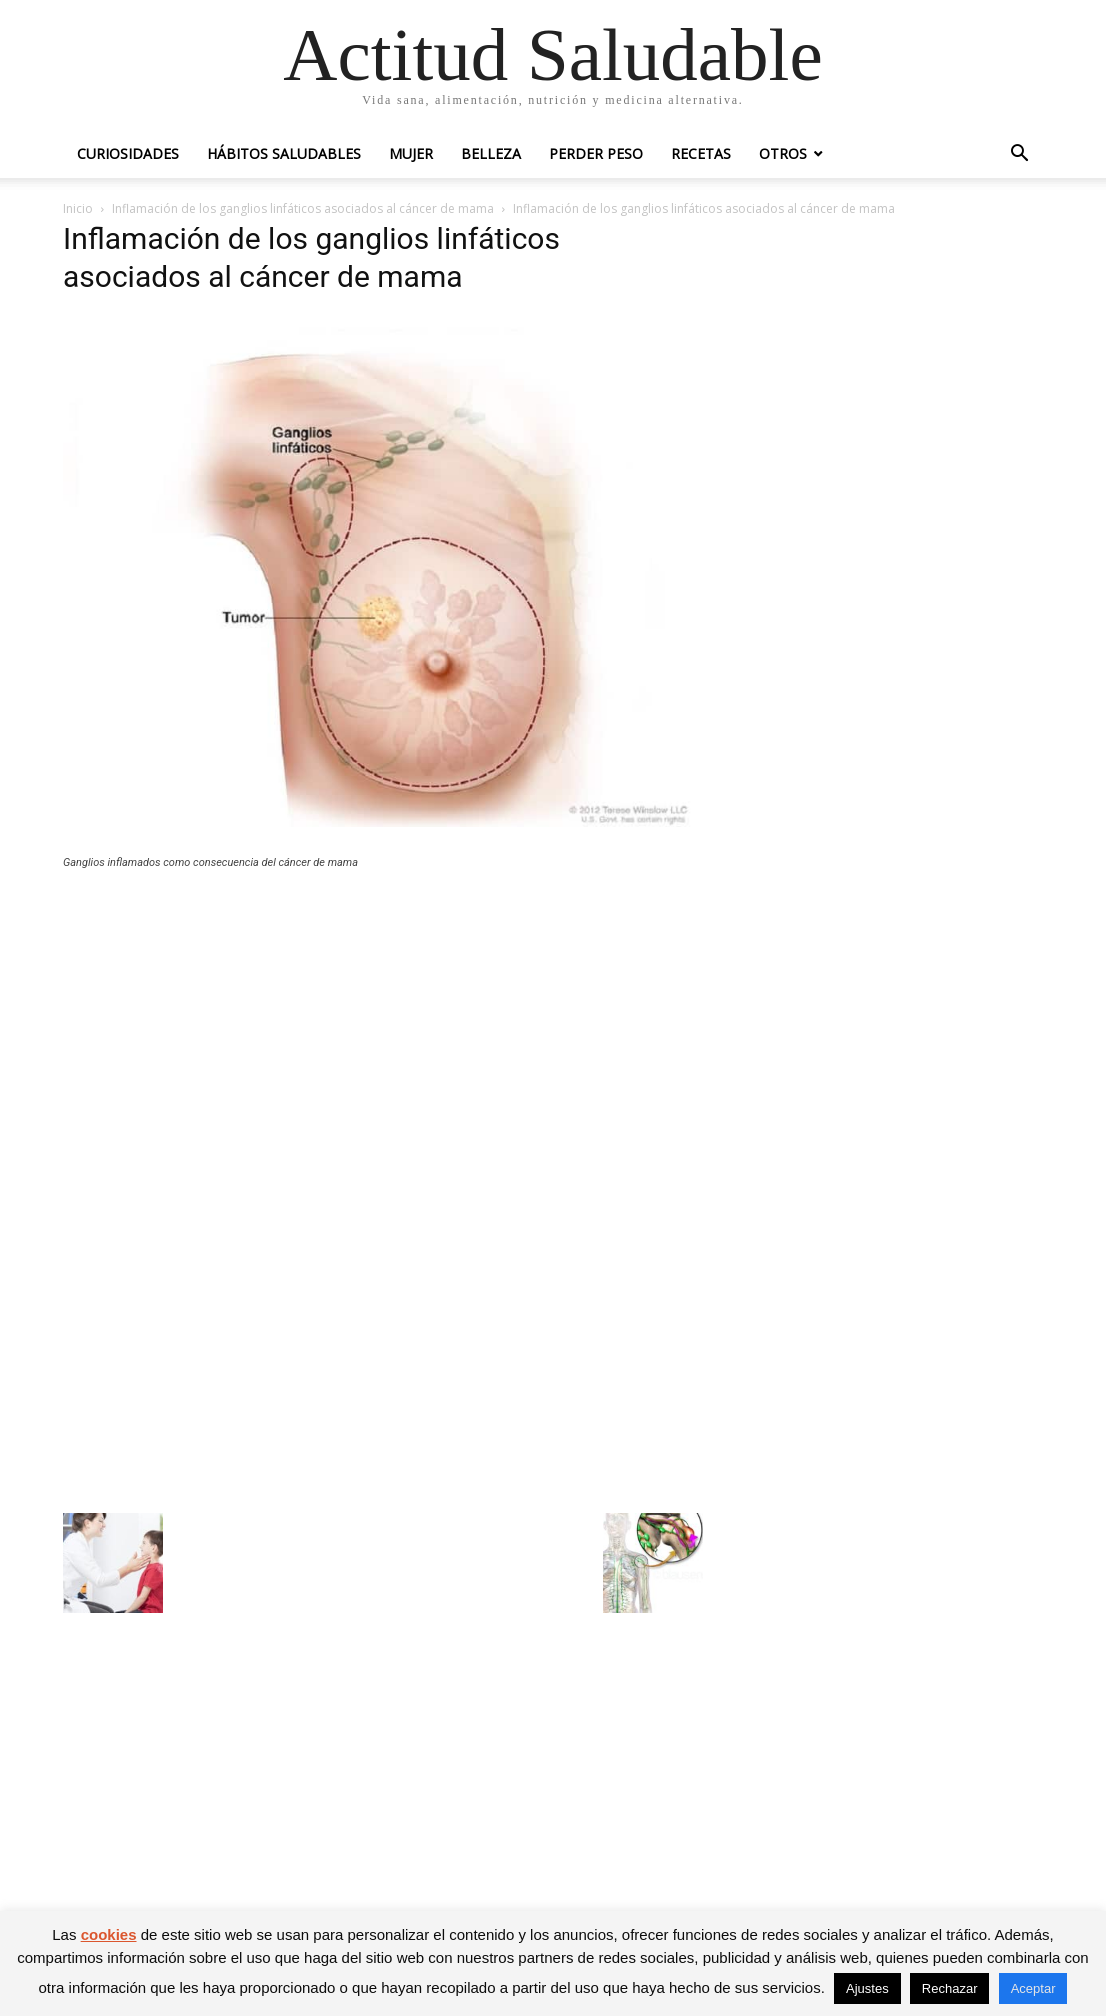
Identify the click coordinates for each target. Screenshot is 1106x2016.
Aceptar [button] (1033, 1988)
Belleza (491, 153)
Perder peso (596, 153)
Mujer (411, 153)
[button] (1019, 155)
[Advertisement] (383, 1032)
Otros (783, 153)
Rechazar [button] (950, 1988)
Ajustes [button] (867, 1988)
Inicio (78, 208)
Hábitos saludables (284, 153)
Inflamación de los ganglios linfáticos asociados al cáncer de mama (303, 208)
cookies (109, 1934)
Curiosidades (128, 153)
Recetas (701, 153)
